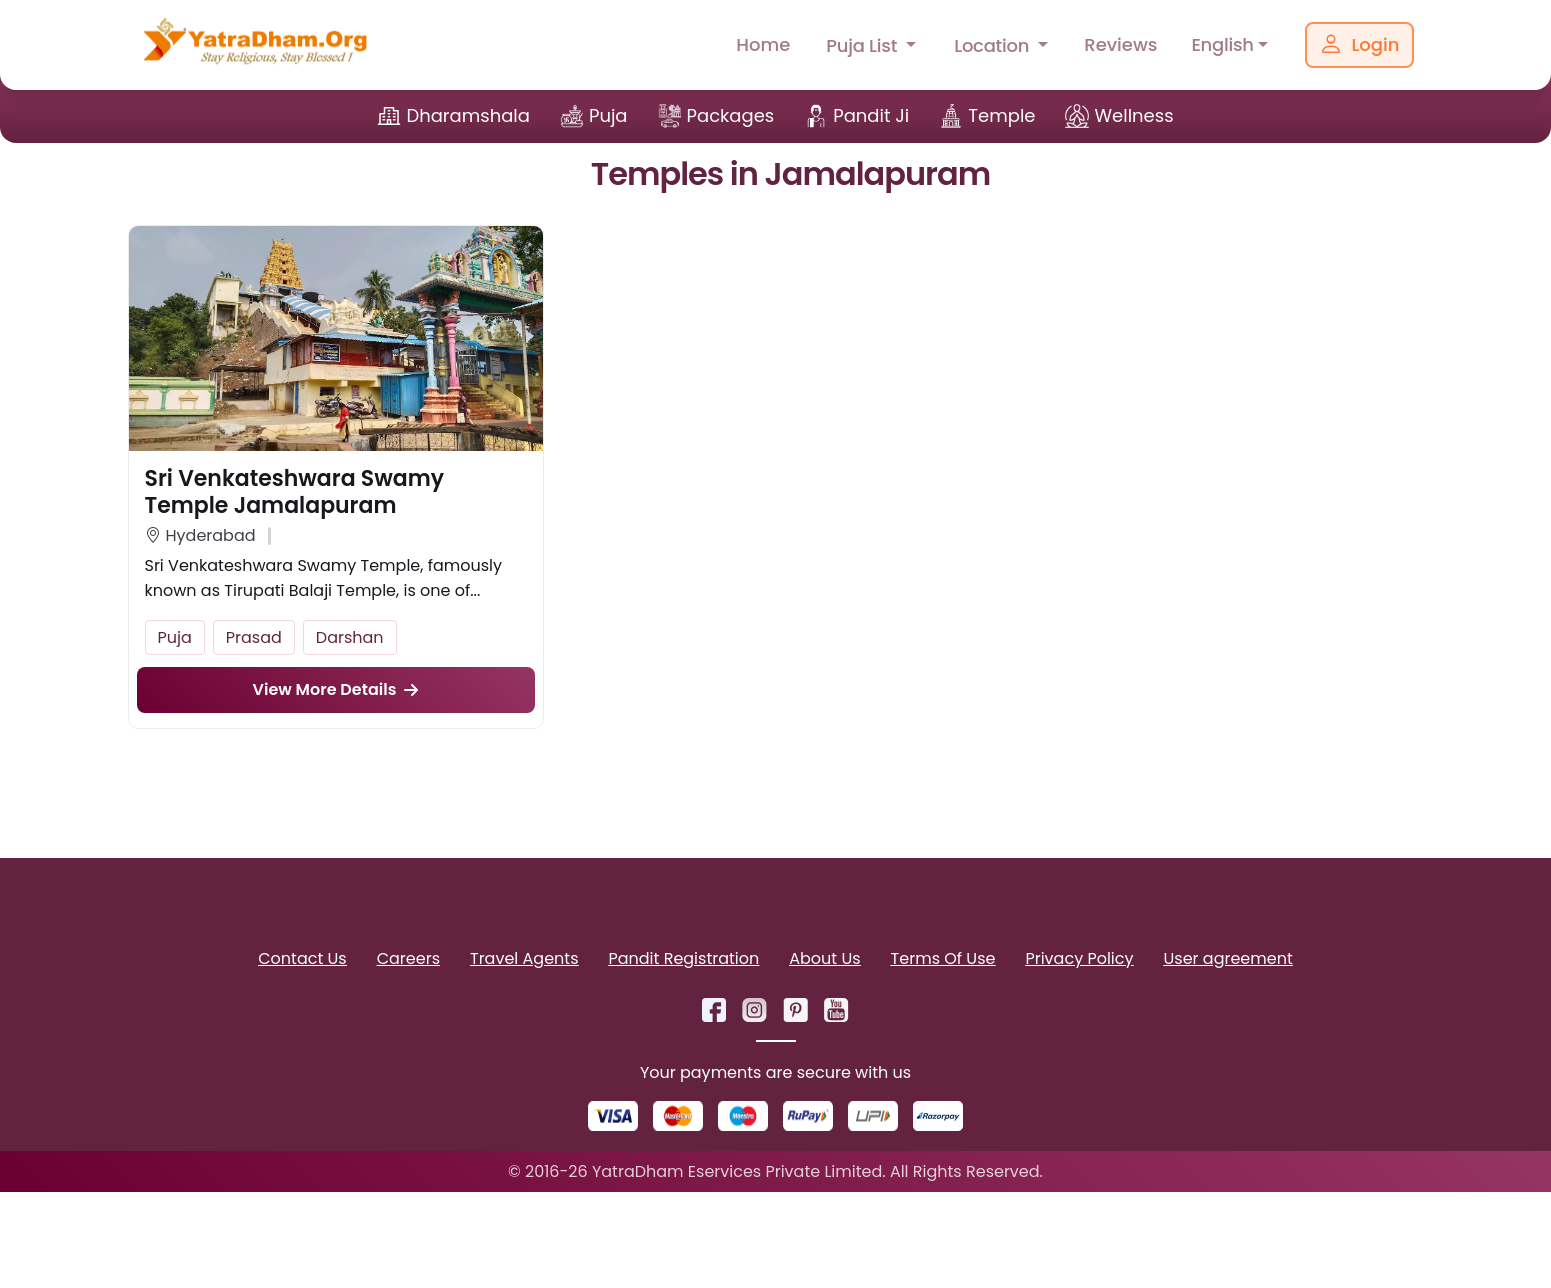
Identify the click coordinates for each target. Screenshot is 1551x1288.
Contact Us (302, 958)
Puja (608, 115)
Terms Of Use (943, 958)
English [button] (1222, 44)
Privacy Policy (1079, 958)
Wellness (1133, 115)
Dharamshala (468, 115)
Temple (1001, 115)
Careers (408, 958)
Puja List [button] (863, 45)
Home (763, 44)
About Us (824, 958)
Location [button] (994, 45)
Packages (731, 115)
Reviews (1120, 44)
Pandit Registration (683, 958)
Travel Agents (524, 958)
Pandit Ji (871, 115)
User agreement (1228, 958)
